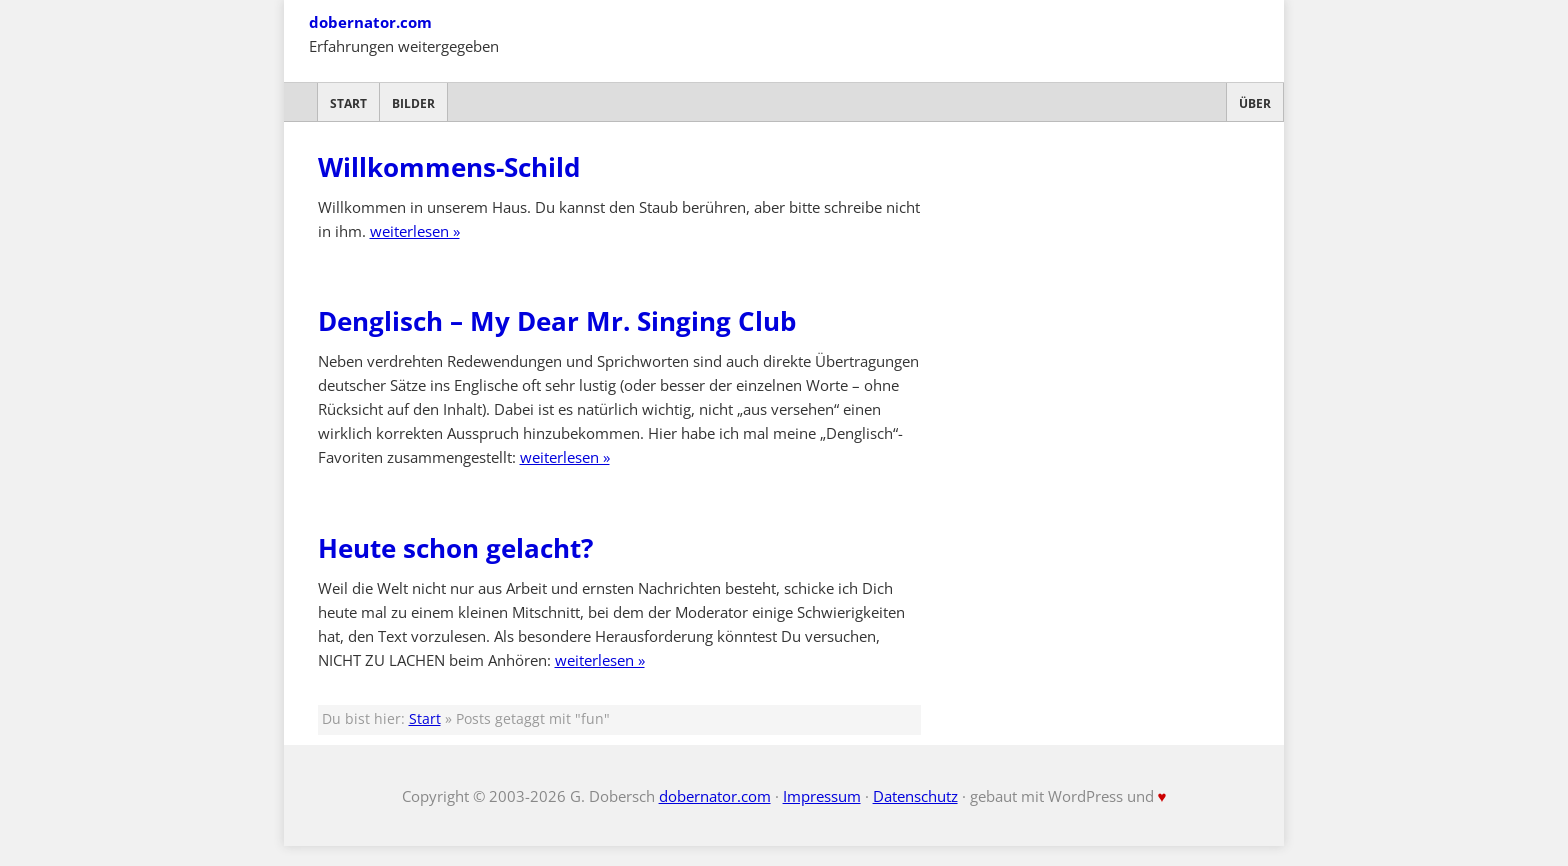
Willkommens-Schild (449, 167)
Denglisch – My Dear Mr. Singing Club (557, 321)
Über (1255, 103)
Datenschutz (915, 796)
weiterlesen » (415, 231)
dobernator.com (370, 22)
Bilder (413, 103)
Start (348, 103)
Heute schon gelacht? (455, 548)
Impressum (822, 796)
